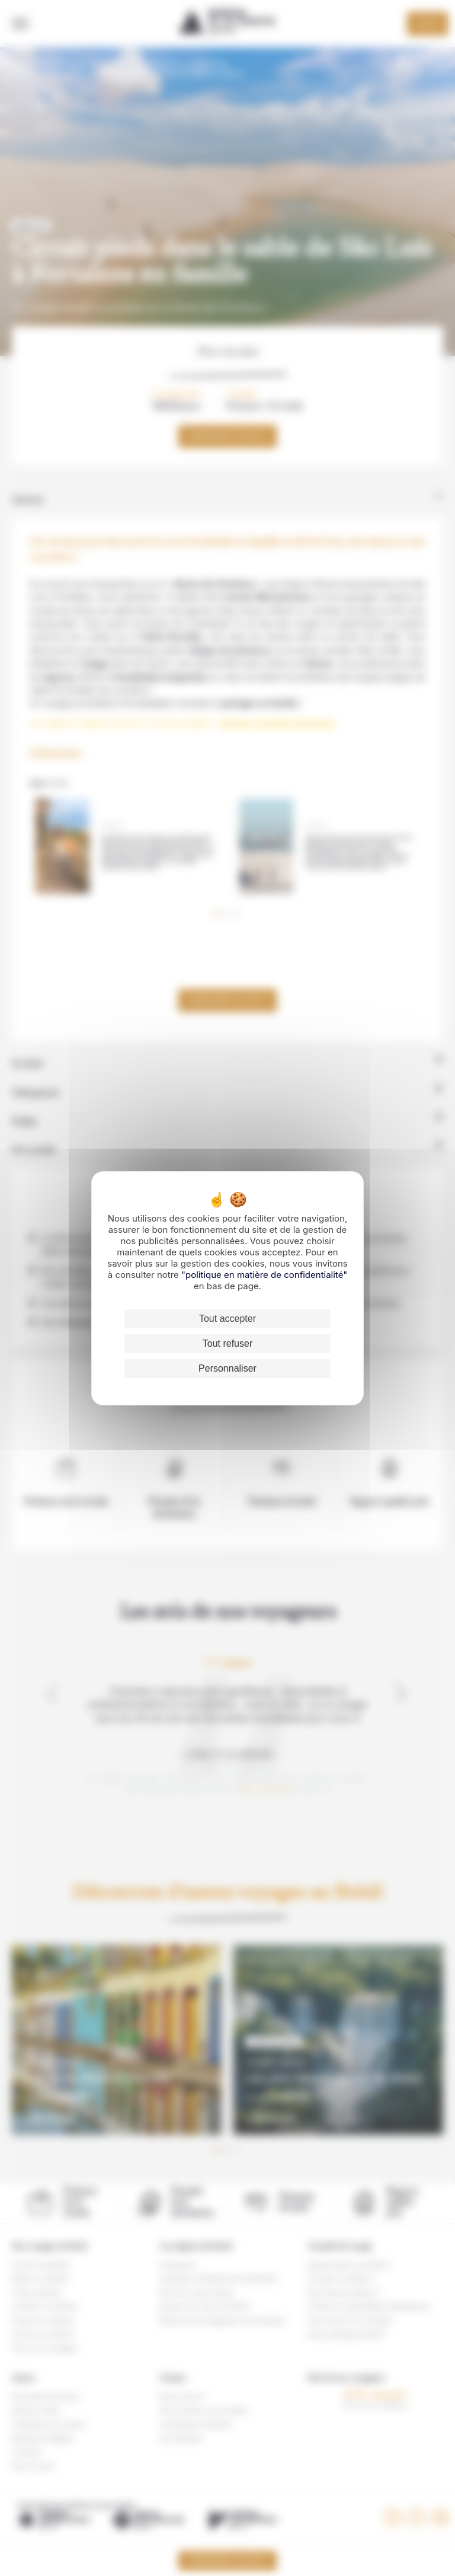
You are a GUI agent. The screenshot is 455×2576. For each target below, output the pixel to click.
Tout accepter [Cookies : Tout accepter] (227, 1318)
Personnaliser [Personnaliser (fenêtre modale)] (227, 1368)
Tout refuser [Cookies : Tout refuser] (227, 1343)
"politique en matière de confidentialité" (264, 1274)
